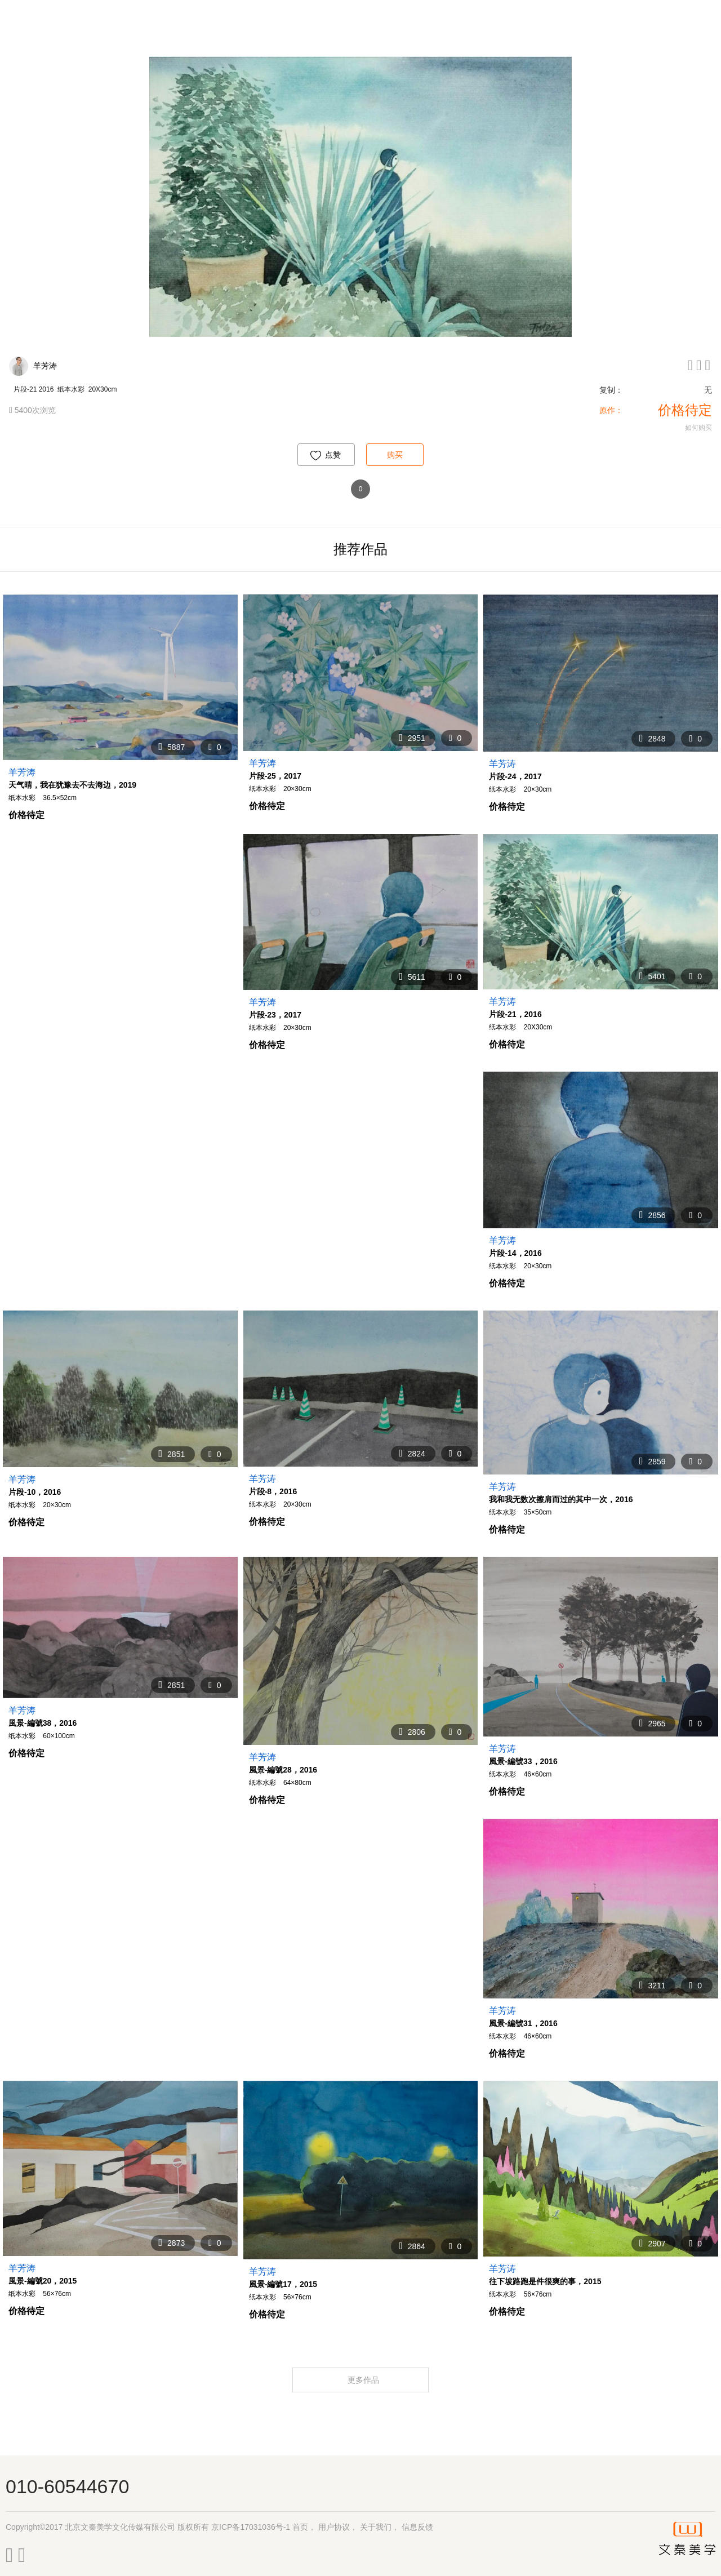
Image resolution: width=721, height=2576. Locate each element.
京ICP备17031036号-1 (250, 2526)
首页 (300, 2526)
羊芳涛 (45, 365)
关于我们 (375, 2526)
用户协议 (334, 2526)
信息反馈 (417, 2526)
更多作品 (364, 2379)
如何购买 (698, 428)
